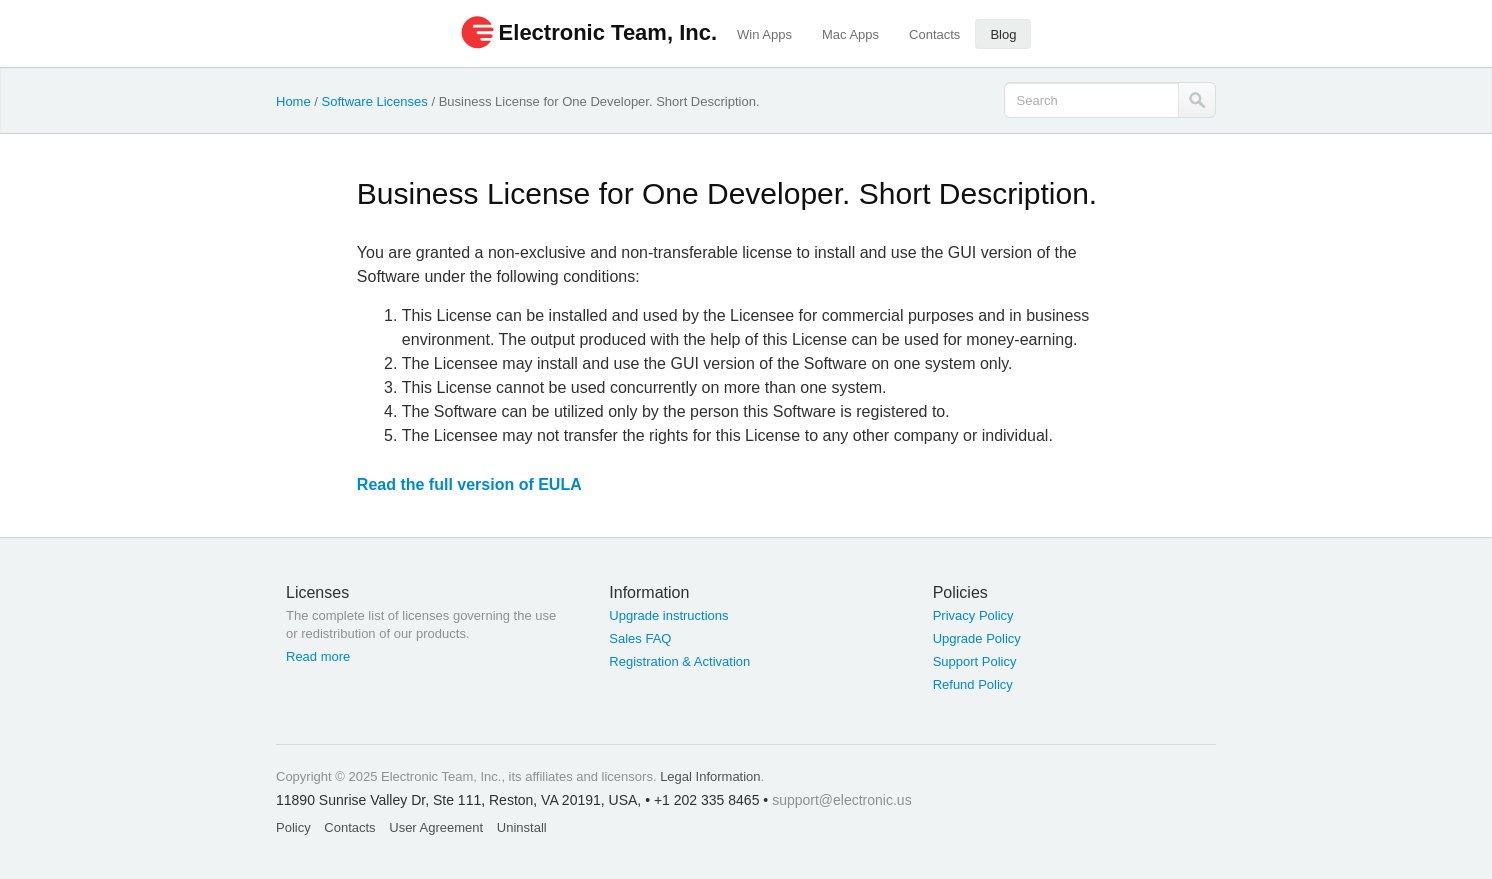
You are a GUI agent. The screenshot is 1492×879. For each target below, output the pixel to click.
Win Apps (764, 34)
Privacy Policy (973, 615)
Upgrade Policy (977, 638)
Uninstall (522, 827)
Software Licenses (375, 101)
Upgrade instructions (668, 615)
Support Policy (975, 661)
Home (293, 101)
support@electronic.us (842, 800)
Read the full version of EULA (469, 484)
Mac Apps (850, 34)
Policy (293, 827)
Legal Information (710, 776)
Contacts (934, 34)
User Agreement (436, 827)
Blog (1003, 34)
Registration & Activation (679, 661)
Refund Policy (973, 684)
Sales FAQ (640, 638)
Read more (318, 656)
